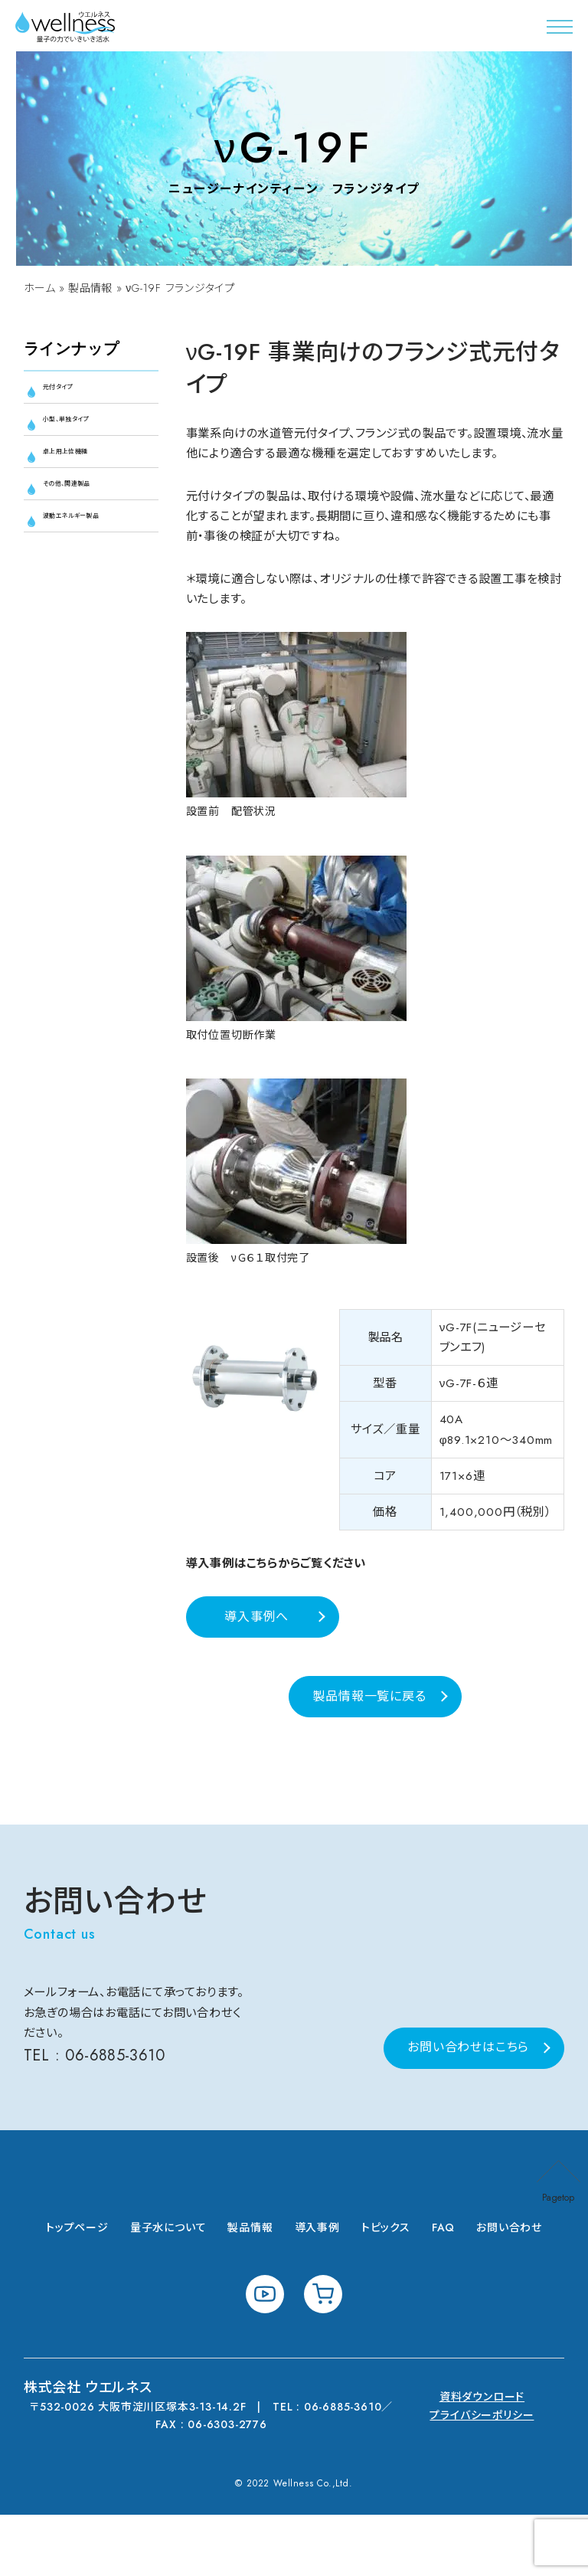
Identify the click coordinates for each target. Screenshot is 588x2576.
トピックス (385, 2288)
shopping (323, 2355)
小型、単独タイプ (89, 434)
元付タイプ (73, 393)
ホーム (40, 290)
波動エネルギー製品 (92, 565)
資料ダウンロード (481, 2458)
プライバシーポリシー (482, 2476)
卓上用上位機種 (88, 475)
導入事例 (317, 2288)
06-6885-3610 (117, 2117)
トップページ (77, 2288)
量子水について (168, 2288)
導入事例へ (256, 1654)
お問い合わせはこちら (468, 2108)
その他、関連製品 (90, 516)
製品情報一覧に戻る (369, 1734)
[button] (560, 27)
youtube (265, 2355)
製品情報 (92, 290)
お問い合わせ (509, 2288)
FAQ (443, 2288)
